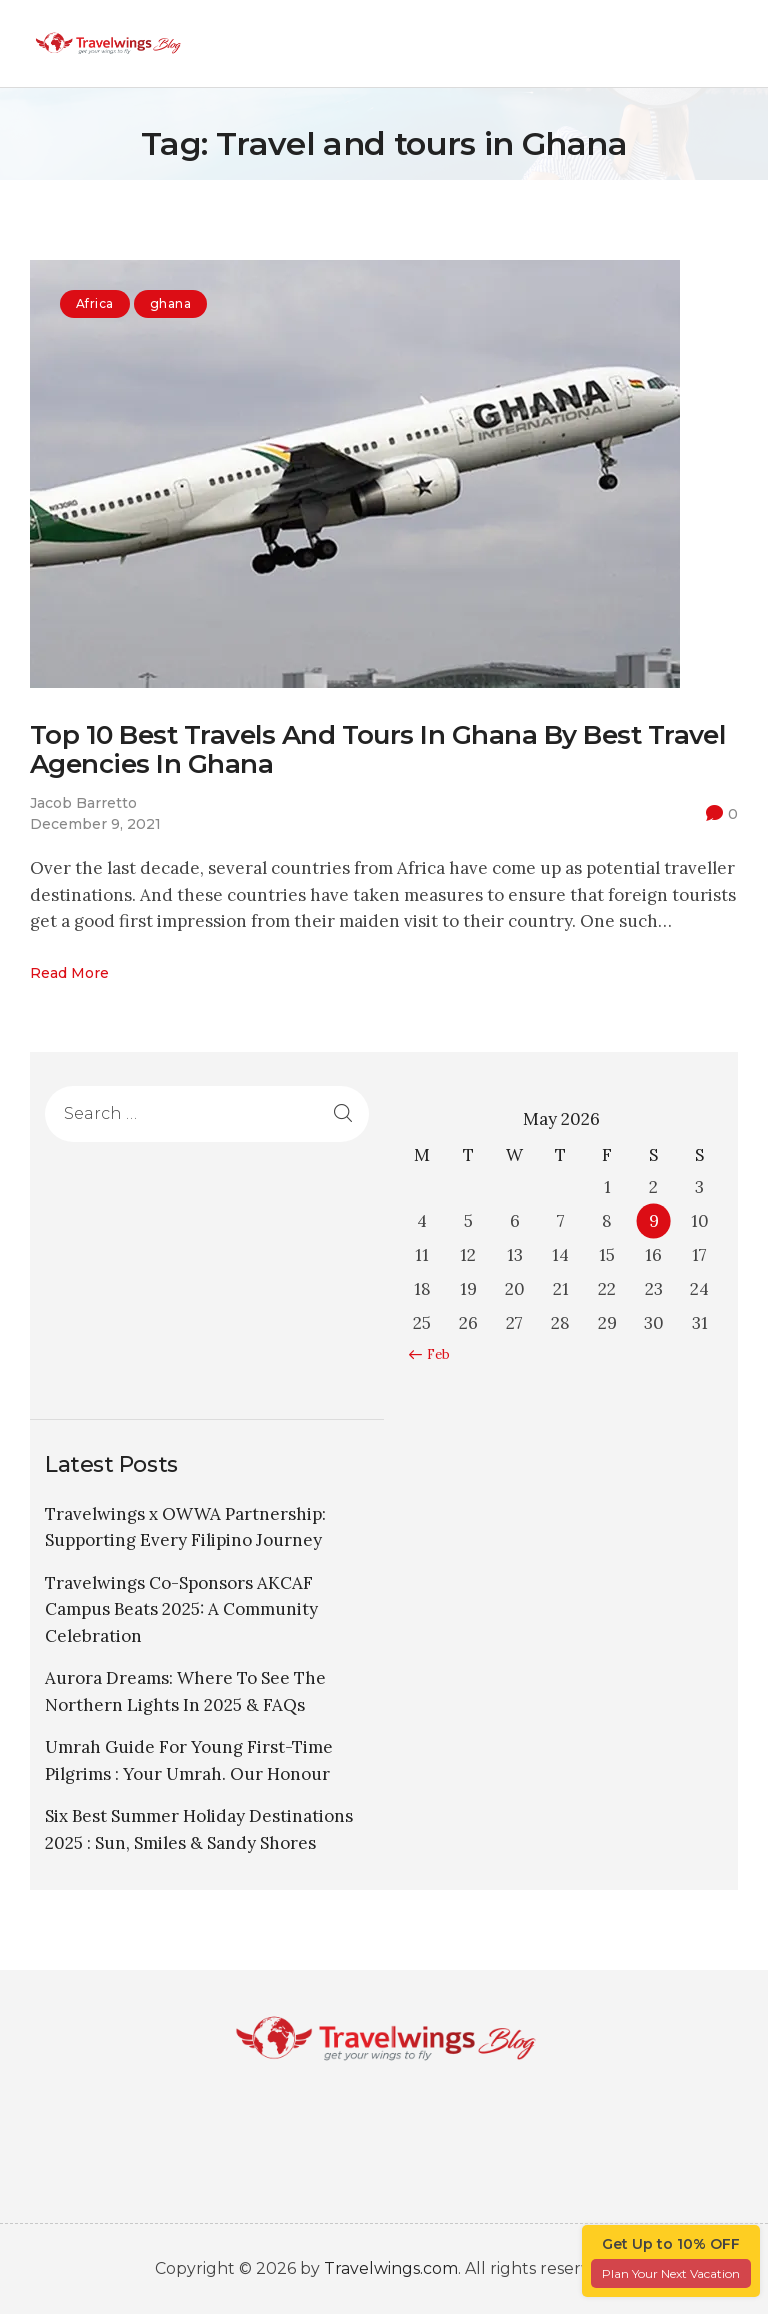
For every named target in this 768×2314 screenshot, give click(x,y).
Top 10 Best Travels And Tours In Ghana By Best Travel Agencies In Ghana (377, 750)
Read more (69, 973)
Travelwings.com (391, 2268)
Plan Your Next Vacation (671, 2273)
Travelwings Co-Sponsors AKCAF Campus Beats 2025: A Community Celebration (181, 1609)
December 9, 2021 (95, 824)
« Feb (433, 1354)
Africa (95, 303)
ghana (170, 303)
